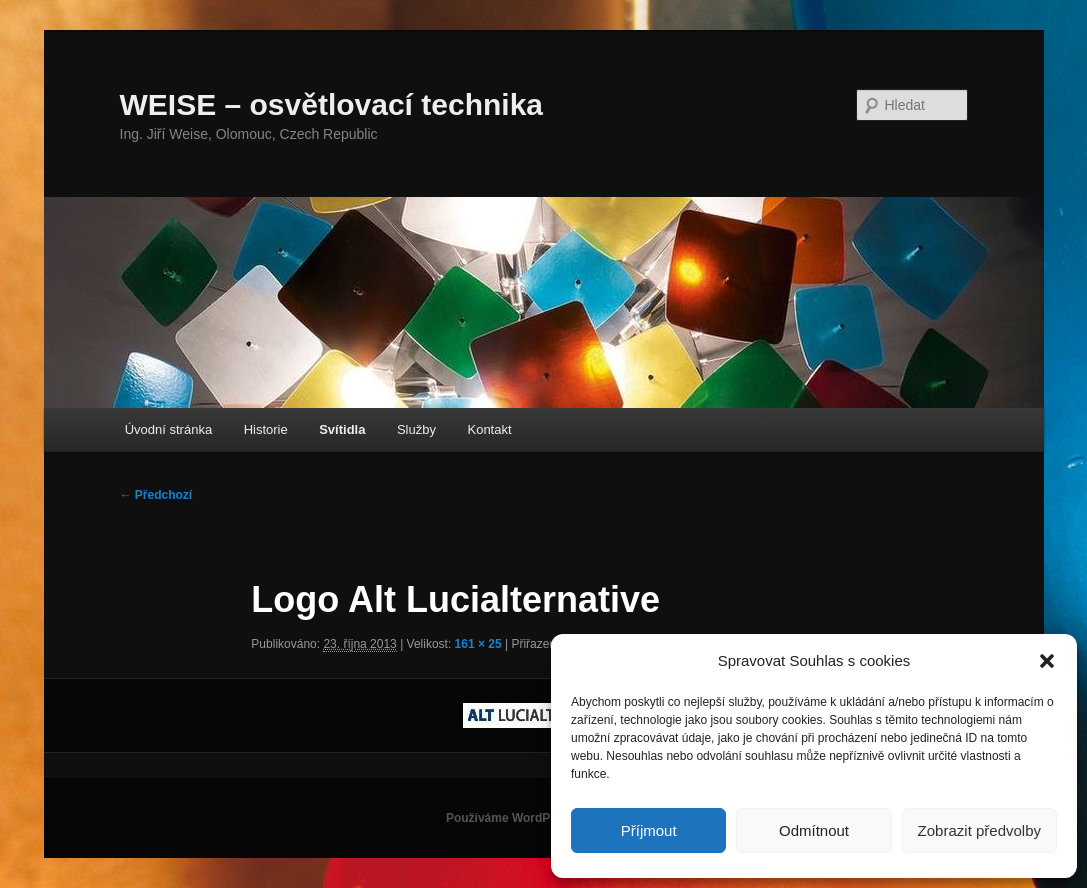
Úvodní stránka (168, 429)
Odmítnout (814, 830)
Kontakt (489, 429)
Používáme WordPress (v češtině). (543, 818)
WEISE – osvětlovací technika (332, 104)
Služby (416, 429)
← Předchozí (156, 495)
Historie (266, 429)
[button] (1047, 661)
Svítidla (342, 429)
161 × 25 (478, 644)
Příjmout (649, 830)
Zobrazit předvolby (979, 830)
